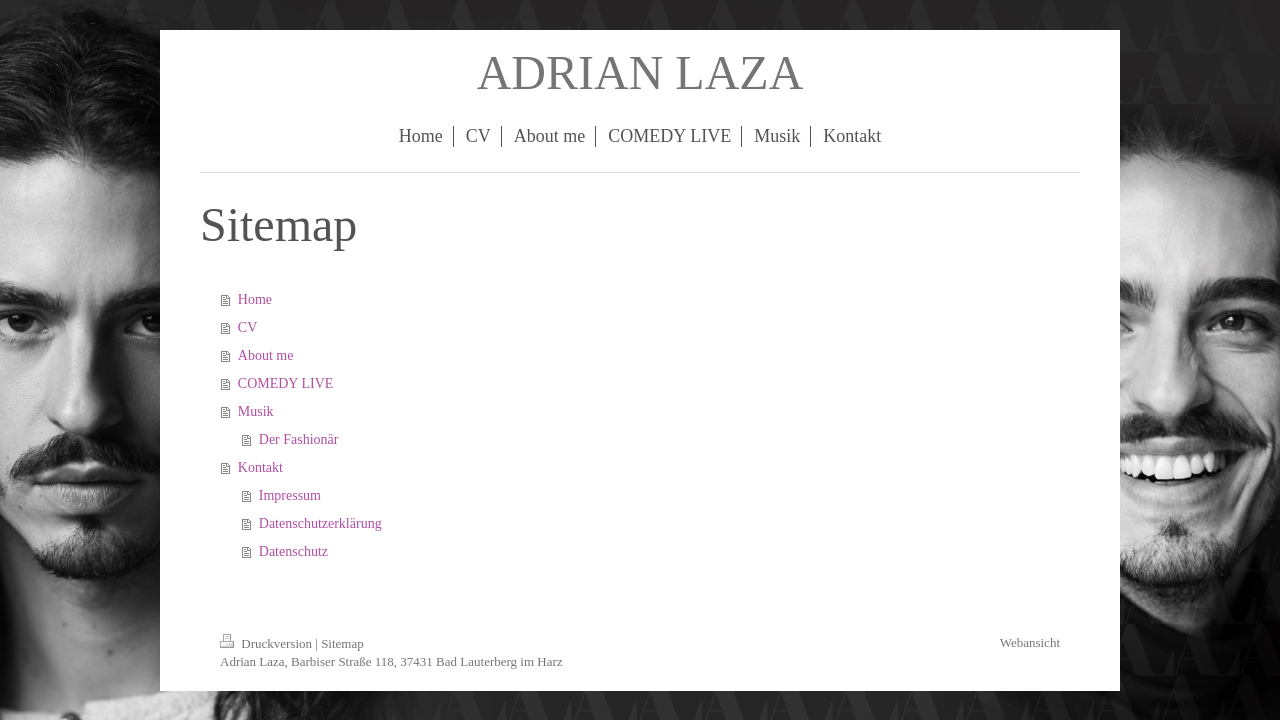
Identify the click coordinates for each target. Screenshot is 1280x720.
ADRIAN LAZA (640, 72)
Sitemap (342, 643)
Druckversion (267, 643)
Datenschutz (293, 551)
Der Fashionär (299, 439)
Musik (256, 411)
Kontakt (260, 467)
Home (255, 299)
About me (266, 355)
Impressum (290, 495)
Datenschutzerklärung (320, 523)
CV (247, 327)
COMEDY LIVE (286, 383)
